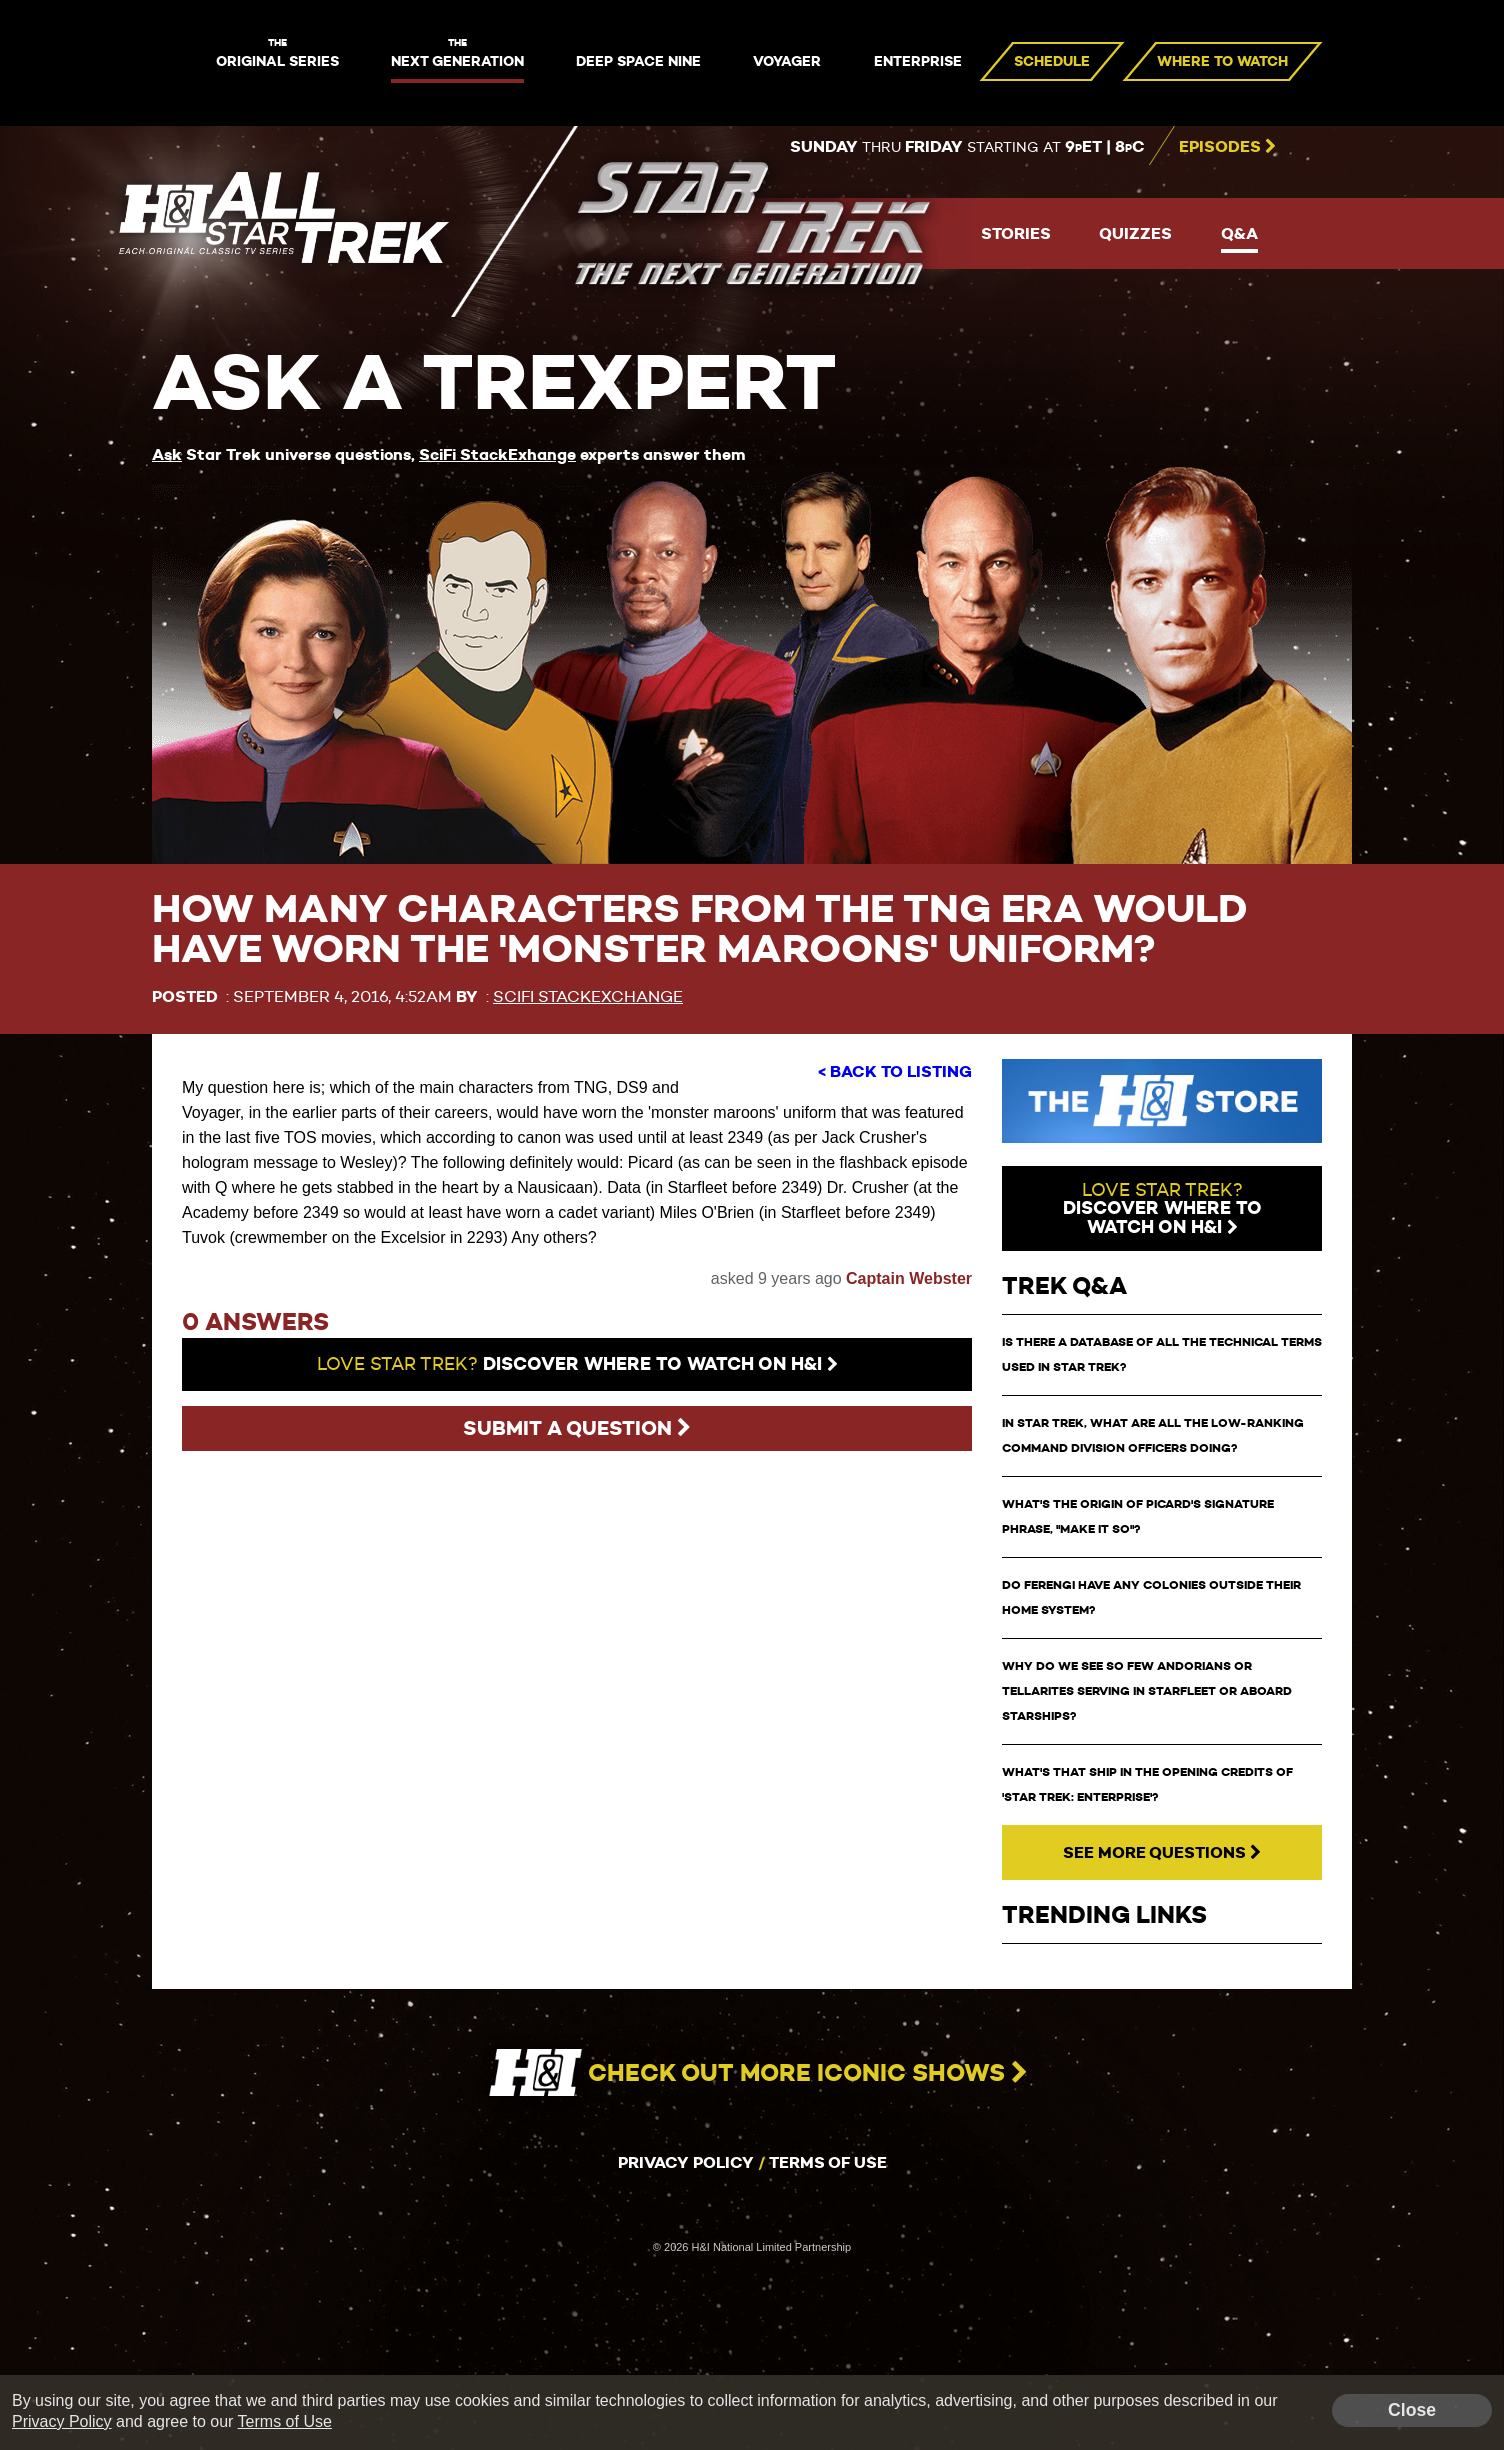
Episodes (1227, 146)
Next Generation (457, 54)
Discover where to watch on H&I (577, 1364)
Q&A (1239, 233)
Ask (167, 454)
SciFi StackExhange (497, 454)
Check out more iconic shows (752, 2073)
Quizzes (1135, 233)
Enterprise (918, 61)
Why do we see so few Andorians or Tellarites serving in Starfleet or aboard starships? (1147, 1691)
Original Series (277, 54)
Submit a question (577, 1428)
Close (1412, 2411)
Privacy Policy (686, 2162)
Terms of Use (828, 2162)
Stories (1016, 233)
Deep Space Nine (638, 61)
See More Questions (1162, 1852)
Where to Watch (1222, 61)
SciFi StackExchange (588, 996)
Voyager (787, 61)
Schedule (1052, 61)
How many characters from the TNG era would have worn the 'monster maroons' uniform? (699, 928)
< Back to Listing (895, 1071)
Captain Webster (909, 1278)
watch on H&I (1162, 1208)
